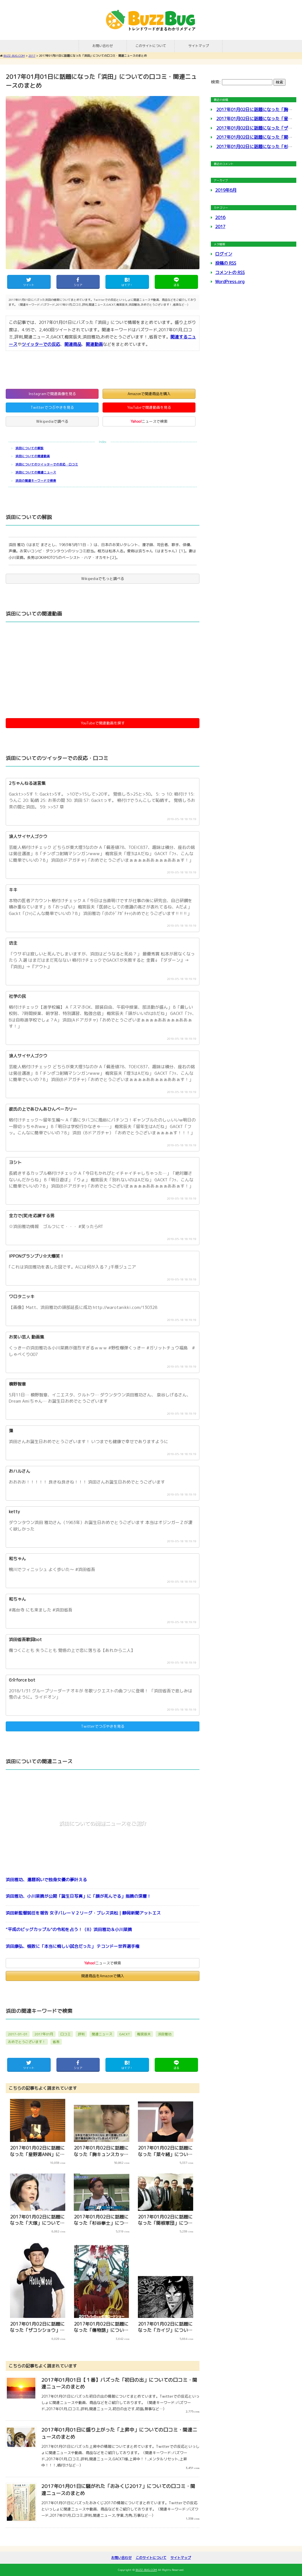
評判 (81, 2034)
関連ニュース (102, 2034)
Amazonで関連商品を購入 (149, 393)
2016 (220, 217)
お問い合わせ (102, 45)
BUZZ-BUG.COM (151, 20)
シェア (78, 285)
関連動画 (94, 344)
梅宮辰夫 (144, 2034)
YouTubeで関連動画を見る (149, 407)
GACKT (124, 2034)
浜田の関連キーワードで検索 (35, 481)
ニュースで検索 (149, 421)
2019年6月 (225, 190)
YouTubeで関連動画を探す (103, 723)
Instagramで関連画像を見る (52, 393)
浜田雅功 (165, 2034)
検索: (216, 82)
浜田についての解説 (29, 448)
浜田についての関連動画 (32, 456)
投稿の (225, 263)
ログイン (223, 254)
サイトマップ (198, 45)
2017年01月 (43, 2034)
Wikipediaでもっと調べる (102, 578)
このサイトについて (150, 45)
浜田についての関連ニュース (35, 472)
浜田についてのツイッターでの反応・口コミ (46, 464)
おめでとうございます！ (27, 2041)
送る (176, 285)
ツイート (28, 285)
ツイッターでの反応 (41, 344)
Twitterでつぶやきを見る (52, 407)
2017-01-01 (17, 2034)
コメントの (230, 272)
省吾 (56, 2041)
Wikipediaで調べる (52, 421)
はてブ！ (127, 285)
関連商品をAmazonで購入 (102, 1975)
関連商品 (72, 344)
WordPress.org (229, 282)
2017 (220, 227)
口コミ (65, 2034)
